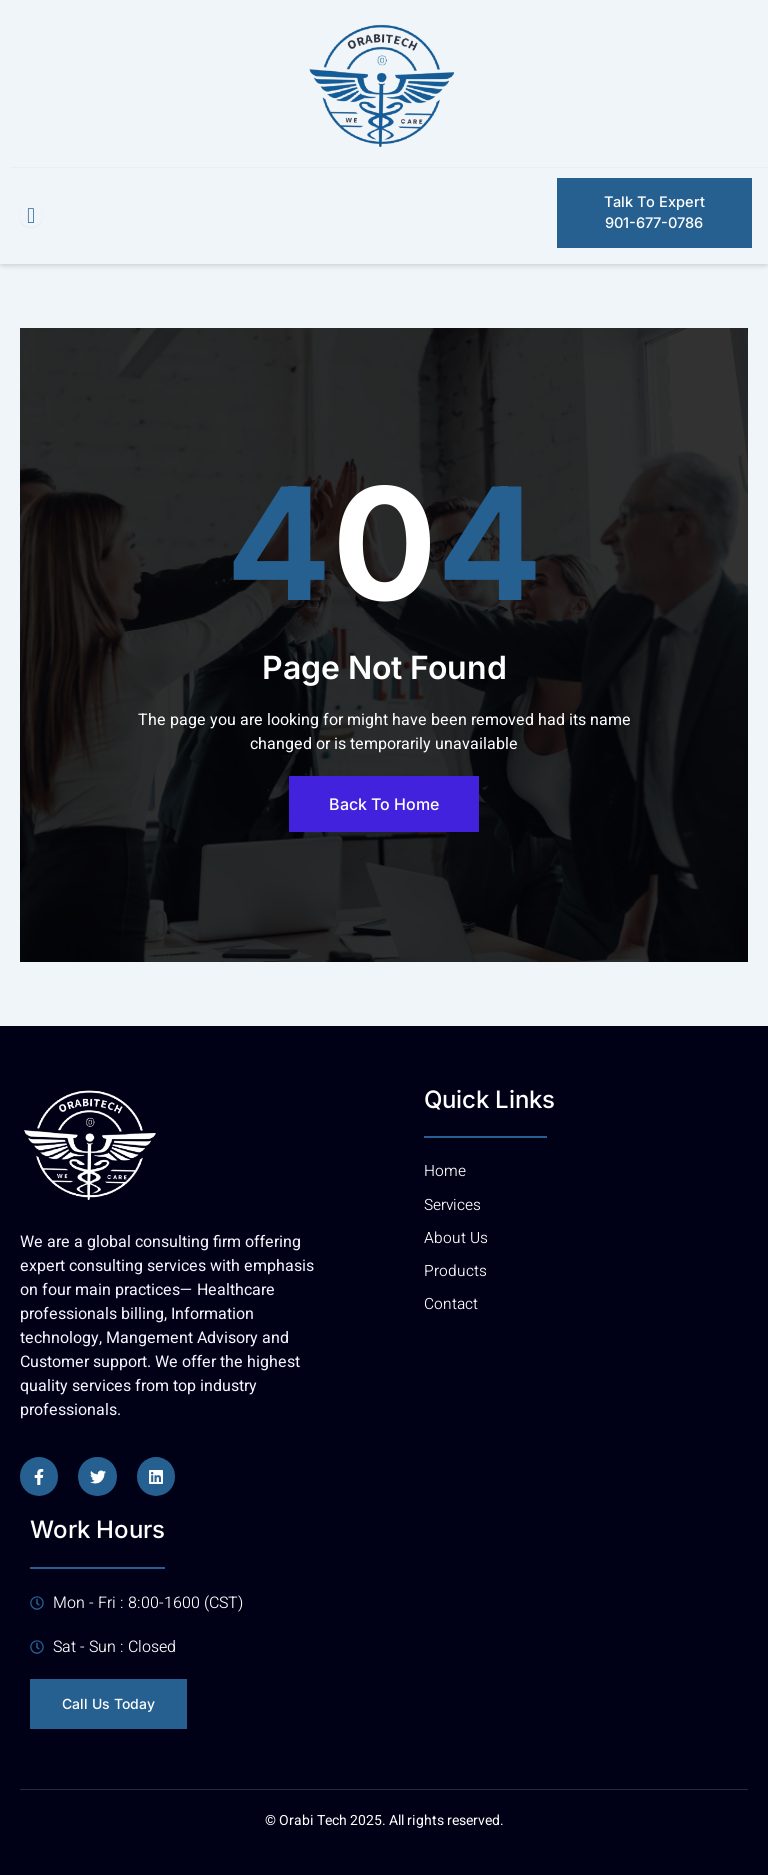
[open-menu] (31, 216)
